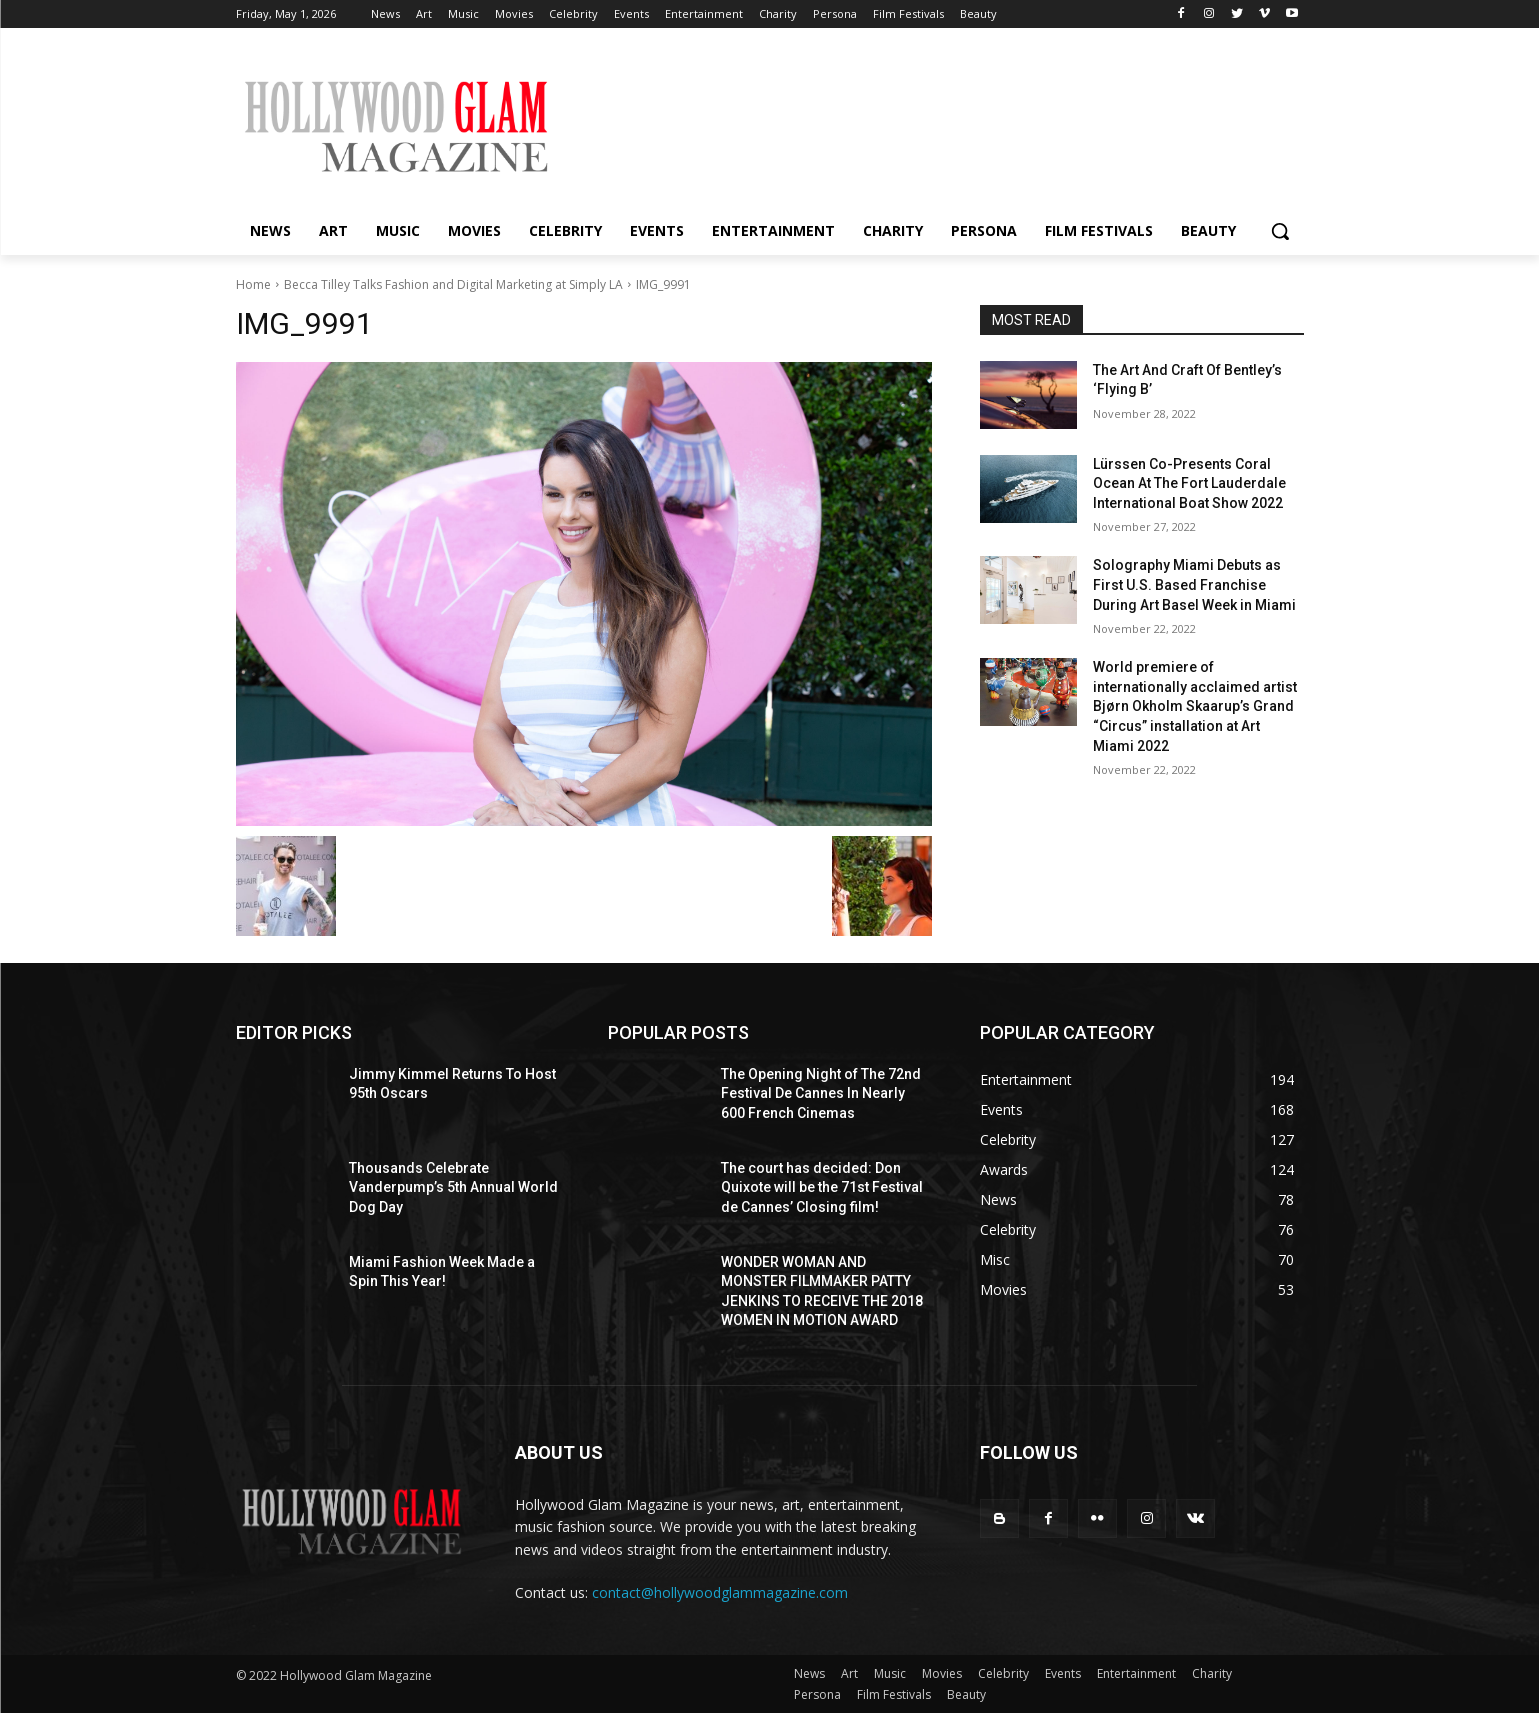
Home (253, 284)
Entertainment (1136, 1673)
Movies (942, 1673)
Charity (1212, 1673)
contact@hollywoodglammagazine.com (720, 1592)
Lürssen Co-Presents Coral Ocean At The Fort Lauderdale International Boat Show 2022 (1189, 483)
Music (890, 1673)
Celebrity (1003, 1673)
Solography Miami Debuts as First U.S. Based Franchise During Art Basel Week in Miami (1194, 584)
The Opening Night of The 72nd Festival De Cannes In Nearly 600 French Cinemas (821, 1093)
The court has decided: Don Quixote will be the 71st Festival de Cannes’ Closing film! (822, 1187)
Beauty (966, 1694)
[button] (1280, 231)
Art (849, 1673)
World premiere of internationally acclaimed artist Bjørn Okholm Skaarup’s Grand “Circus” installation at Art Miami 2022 (1195, 706)
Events (1063, 1673)
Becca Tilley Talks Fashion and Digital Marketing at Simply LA (453, 284)
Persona (817, 1694)
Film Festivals (894, 1694)
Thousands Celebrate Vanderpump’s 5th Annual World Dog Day (453, 1187)
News (809, 1673)
